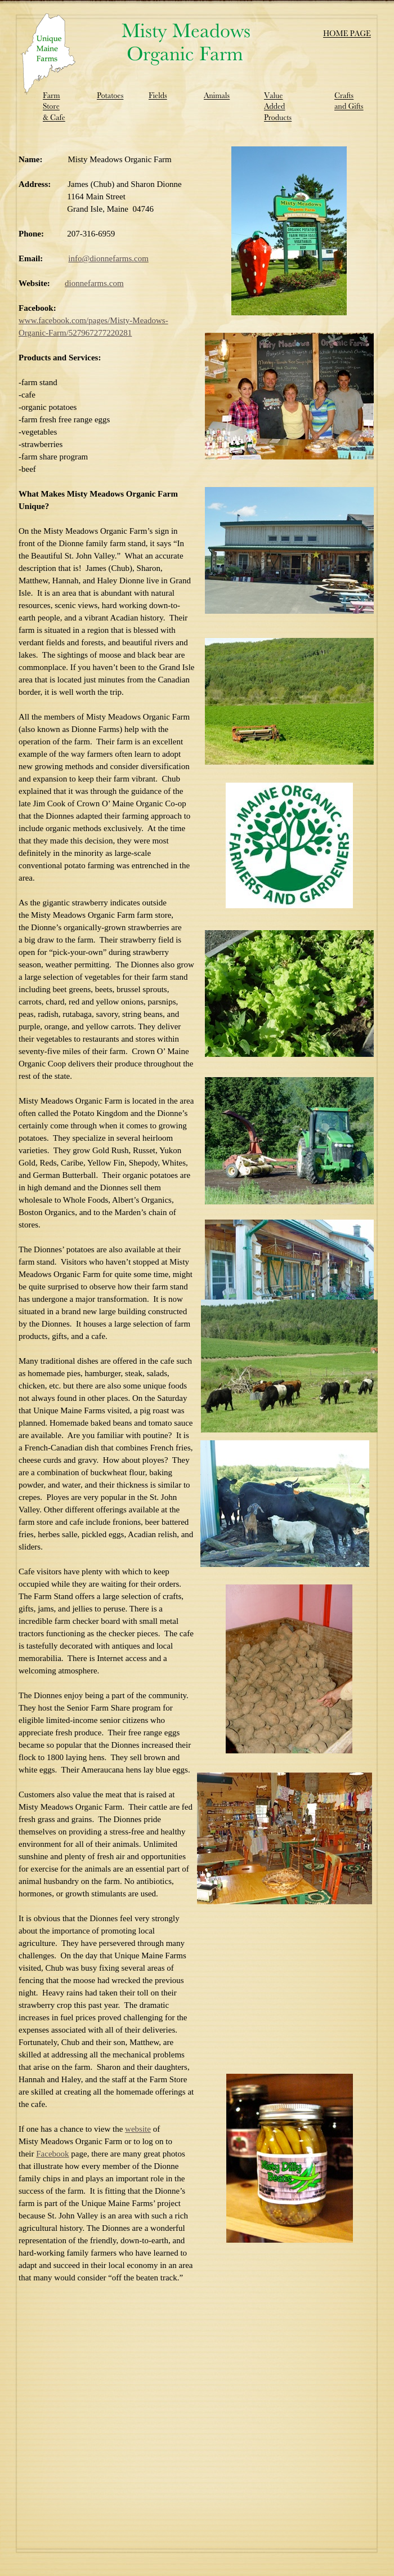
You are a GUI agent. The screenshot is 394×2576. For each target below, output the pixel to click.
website (138, 2128)
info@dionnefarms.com (108, 258)
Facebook (52, 2153)
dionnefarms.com (94, 283)
